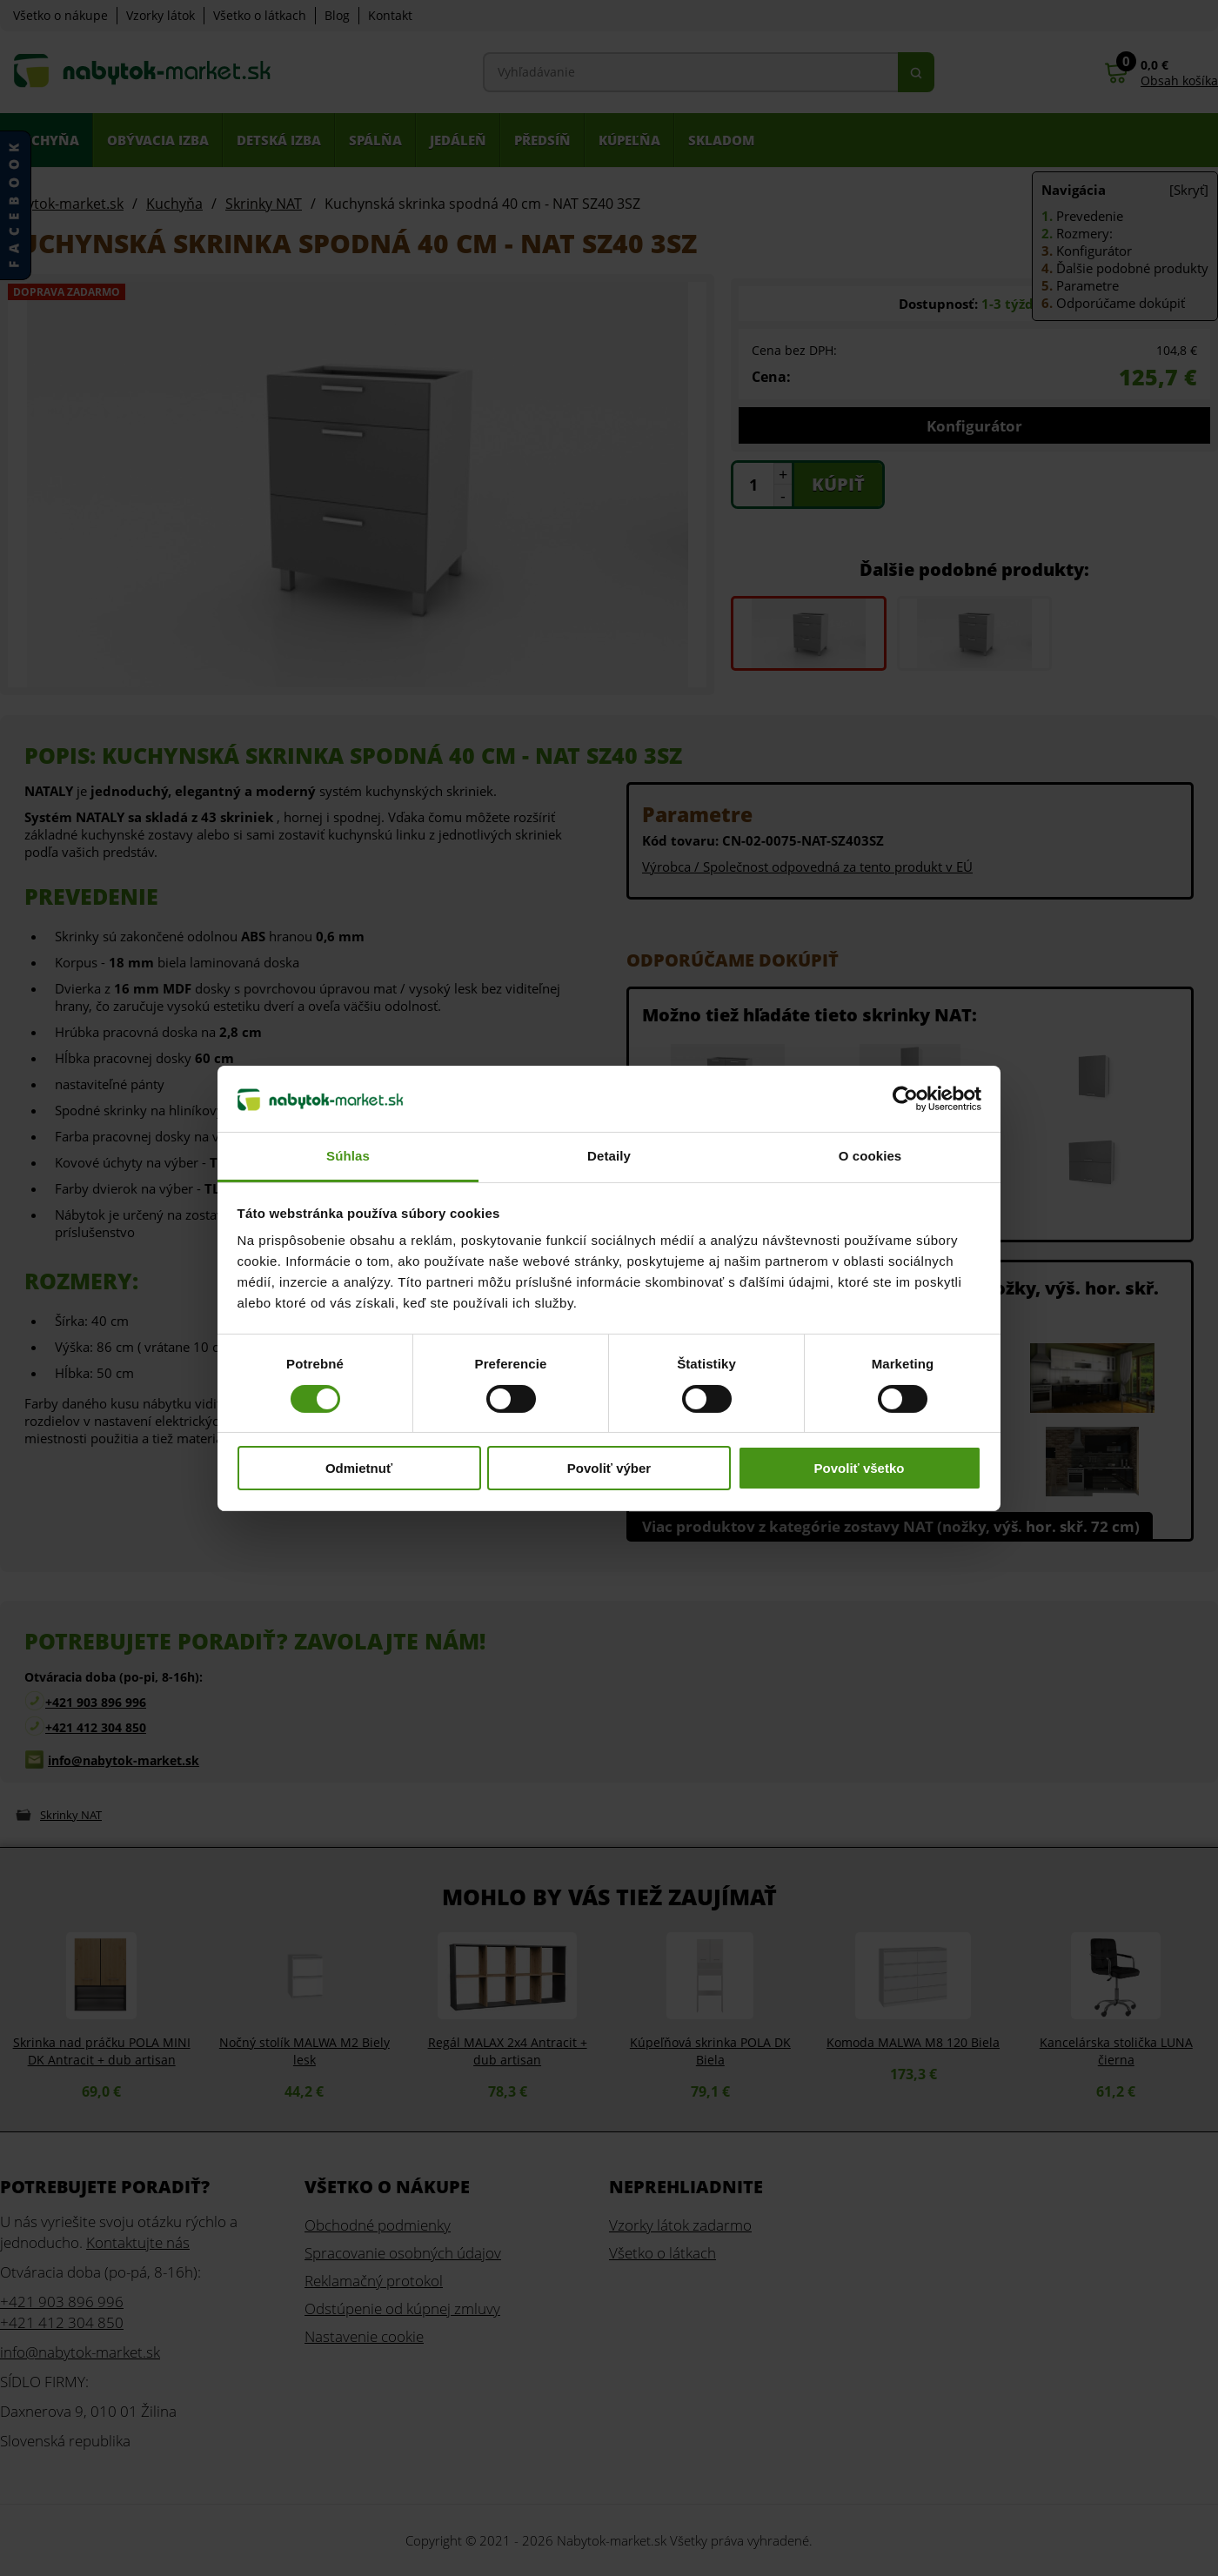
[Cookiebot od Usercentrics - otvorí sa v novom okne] (905, 1099)
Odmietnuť (358, 1468)
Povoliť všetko (859, 1468)
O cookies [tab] (870, 1155)
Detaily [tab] (609, 1155)
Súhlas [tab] (348, 1155)
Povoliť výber (609, 1468)
